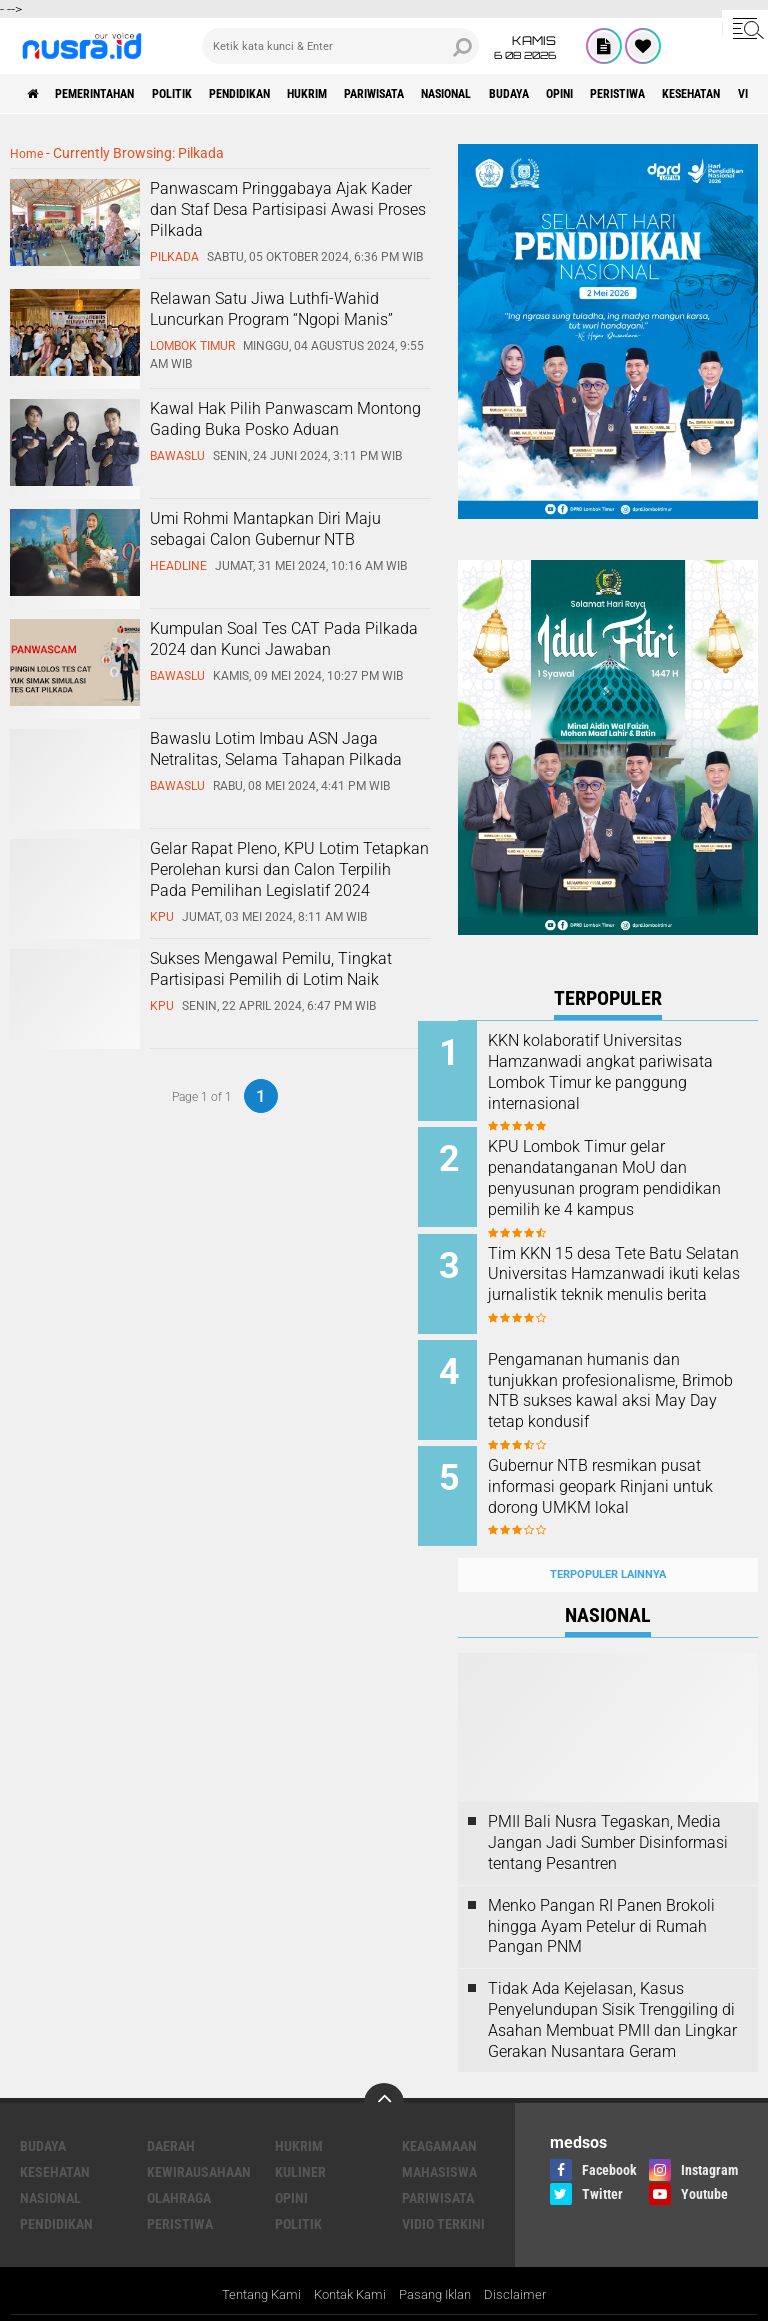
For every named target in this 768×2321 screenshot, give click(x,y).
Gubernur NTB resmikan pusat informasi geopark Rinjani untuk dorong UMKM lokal (634, 1465)
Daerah (171, 2115)
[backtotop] (384, 2072)
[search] (340, 46)
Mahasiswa (439, 2141)
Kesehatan (55, 2141)
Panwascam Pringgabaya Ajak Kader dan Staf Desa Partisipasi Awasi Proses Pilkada (288, 208)
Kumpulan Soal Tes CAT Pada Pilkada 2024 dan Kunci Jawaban (284, 638)
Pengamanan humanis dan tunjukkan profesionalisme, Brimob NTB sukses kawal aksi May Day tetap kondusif (628, 1374)
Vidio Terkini (443, 2193)
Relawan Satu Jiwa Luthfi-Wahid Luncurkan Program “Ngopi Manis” (271, 308)
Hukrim (374, 94)
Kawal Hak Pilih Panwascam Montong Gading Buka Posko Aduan (285, 418)
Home (28, 153)
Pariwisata (457, 94)
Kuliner (300, 2141)
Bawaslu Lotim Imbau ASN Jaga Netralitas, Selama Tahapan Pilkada (276, 748)
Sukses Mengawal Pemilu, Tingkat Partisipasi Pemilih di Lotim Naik (271, 968)
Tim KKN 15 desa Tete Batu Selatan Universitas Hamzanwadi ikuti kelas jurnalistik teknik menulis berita (625, 1284)
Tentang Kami (252, 2265)
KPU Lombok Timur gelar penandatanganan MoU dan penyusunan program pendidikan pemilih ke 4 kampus (627, 1183)
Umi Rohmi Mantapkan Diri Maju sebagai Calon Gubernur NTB (265, 528)
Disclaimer (527, 2265)
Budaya (623, 94)
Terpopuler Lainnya (608, 1542)
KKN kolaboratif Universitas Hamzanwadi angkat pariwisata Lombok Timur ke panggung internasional (628, 1071)
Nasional (546, 94)
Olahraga (179, 2167)
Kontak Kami (348, 2265)
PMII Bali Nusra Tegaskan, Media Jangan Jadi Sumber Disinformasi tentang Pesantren (608, 1811)
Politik (207, 94)
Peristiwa (180, 2193)
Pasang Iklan (441, 2265)
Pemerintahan (113, 94)
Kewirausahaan (199, 2141)
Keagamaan (439, 2115)
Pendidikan (290, 94)
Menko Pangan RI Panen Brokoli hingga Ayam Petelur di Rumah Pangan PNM (601, 1894)
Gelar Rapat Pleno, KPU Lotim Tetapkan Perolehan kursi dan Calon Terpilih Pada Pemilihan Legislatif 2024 (289, 868)
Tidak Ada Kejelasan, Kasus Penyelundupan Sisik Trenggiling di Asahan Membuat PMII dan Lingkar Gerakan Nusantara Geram (612, 1988)
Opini (685, 94)
